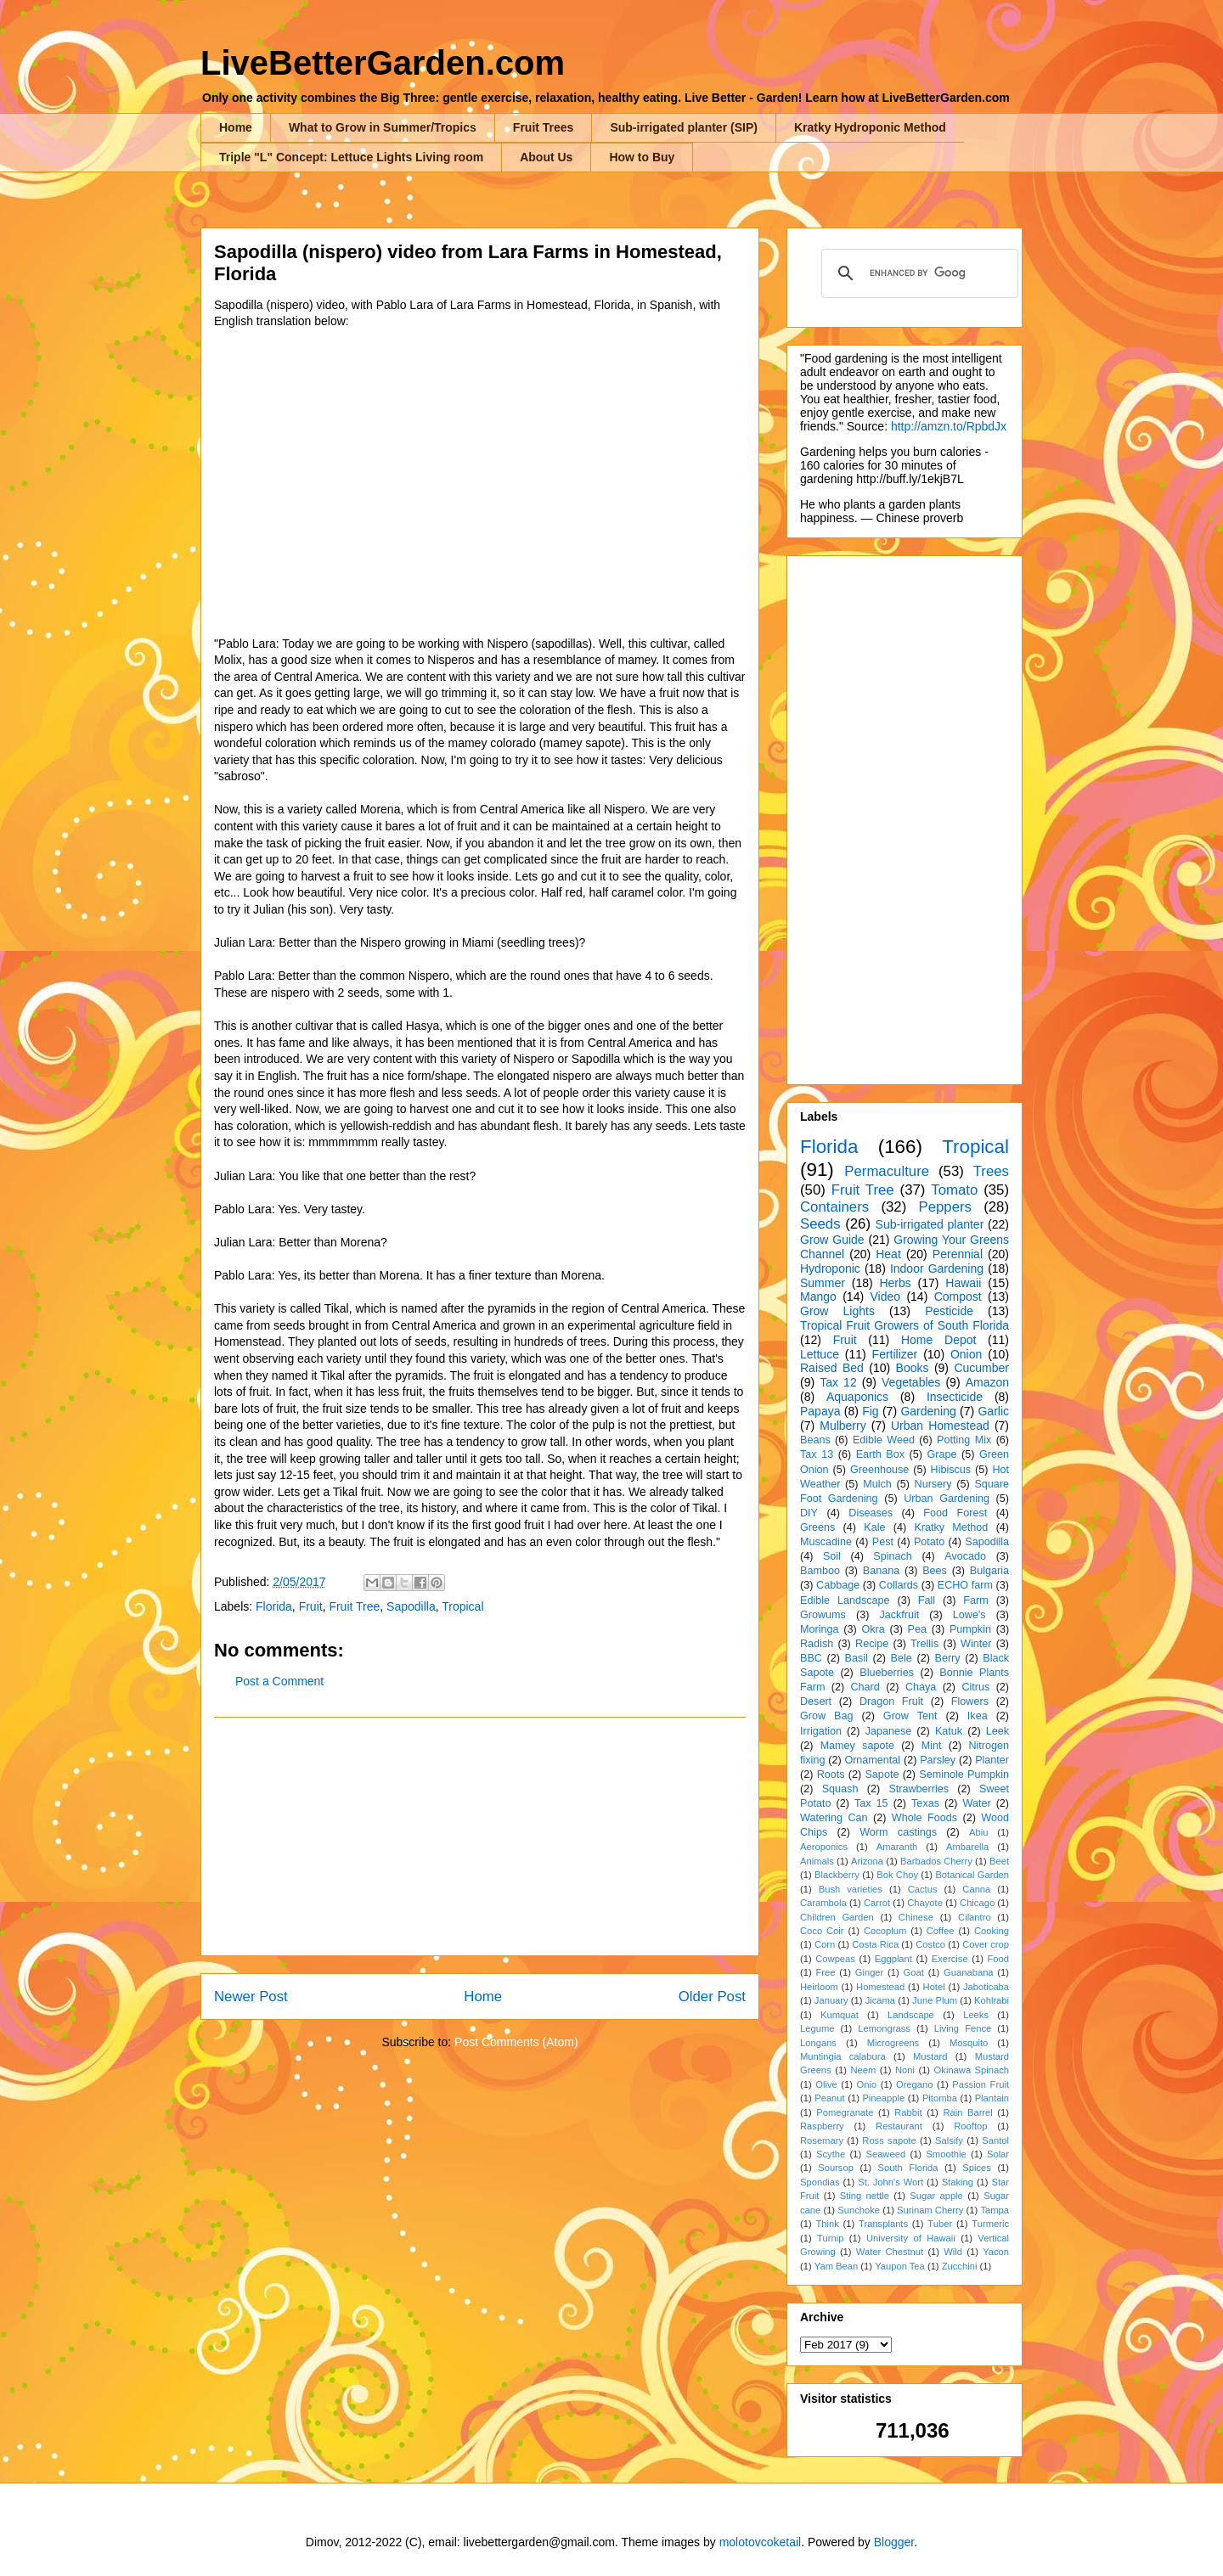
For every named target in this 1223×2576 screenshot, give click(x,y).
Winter (976, 1644)
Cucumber (981, 1368)
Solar (998, 2154)
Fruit (311, 1606)
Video (885, 1296)
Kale (874, 1527)
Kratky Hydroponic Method (870, 127)
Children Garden (837, 1917)
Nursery (933, 1484)
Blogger (894, 2542)
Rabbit (907, 2112)
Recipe (871, 1644)
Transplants (883, 2224)
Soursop (836, 2168)
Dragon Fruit (891, 1701)
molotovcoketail (760, 2542)
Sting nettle (864, 2196)
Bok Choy (897, 1875)
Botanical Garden (972, 1875)
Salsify (949, 2140)
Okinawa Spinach (971, 2070)
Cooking (991, 1931)
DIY (809, 1513)
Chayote (925, 1903)
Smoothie (946, 2154)
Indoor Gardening (936, 1268)
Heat (888, 1254)
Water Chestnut (889, 2252)
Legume (817, 2028)
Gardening (927, 1411)
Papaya (820, 1411)
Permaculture (886, 1171)
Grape (942, 1454)
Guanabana (968, 1972)
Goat (914, 1972)
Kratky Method (951, 1527)
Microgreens (893, 2043)
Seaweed (885, 2154)
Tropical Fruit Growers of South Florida (904, 1325)
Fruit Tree (354, 1606)
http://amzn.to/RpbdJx (948, 426)
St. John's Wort (890, 2182)
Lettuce (819, 1354)
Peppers (945, 1207)
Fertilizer (895, 1354)
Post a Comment (279, 1681)
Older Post (712, 1996)
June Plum (934, 2000)
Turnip (830, 2238)
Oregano (914, 2084)
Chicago (977, 1903)
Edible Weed (884, 1440)
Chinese (916, 1917)
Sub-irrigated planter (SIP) (683, 127)
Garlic (993, 1411)
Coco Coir (822, 1931)
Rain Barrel (967, 2112)
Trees (991, 1171)
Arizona (867, 1861)
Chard (864, 1687)
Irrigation (821, 1731)
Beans (815, 1440)
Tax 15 (871, 1803)
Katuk (948, 1731)
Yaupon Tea (900, 2266)
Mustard (930, 2056)
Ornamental (872, 1760)
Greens (817, 1527)
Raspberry (822, 2126)
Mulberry (842, 1425)
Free (825, 1972)
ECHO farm (965, 1585)
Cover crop (985, 1944)
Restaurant (899, 2126)
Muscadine (826, 1542)
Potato (929, 1542)
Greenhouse (879, 1470)
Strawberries (918, 1789)
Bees (934, 1571)
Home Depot (938, 1340)
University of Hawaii (910, 2238)
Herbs (894, 1283)
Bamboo (820, 1571)
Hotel (934, 1987)
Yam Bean (836, 2266)
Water (976, 1803)
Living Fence (962, 2028)
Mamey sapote (857, 1746)
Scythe (830, 2154)
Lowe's (969, 1615)
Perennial (958, 1254)
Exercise (950, 1959)
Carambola (823, 1903)
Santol (995, 2140)
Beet (999, 1861)
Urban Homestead (940, 1425)
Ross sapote (889, 2140)
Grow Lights (837, 1311)
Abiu (978, 1832)
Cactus (923, 1889)
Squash (840, 1789)
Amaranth (897, 1847)
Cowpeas (835, 1959)
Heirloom (819, 1987)
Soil (832, 1556)
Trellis (924, 1644)
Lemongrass (884, 2028)
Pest (882, 1542)
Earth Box (880, 1454)
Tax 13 (816, 1454)
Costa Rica (875, 1944)
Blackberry (836, 1875)
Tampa (994, 2210)
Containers (834, 1207)
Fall (926, 1600)
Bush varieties (850, 1889)
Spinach (892, 1556)
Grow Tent (910, 1716)
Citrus (975, 1687)
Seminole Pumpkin (964, 1774)
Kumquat (839, 2015)
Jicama (880, 2000)
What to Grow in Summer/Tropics (382, 127)
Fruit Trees (543, 127)
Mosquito (969, 2043)
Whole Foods (924, 1818)
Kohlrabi (991, 2000)
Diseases (870, 1513)
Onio (867, 2084)
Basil (856, 1658)
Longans (818, 2043)
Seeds (820, 1224)
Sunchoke (858, 2210)
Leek (997, 1731)
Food (999, 1959)
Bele (901, 1658)
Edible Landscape (845, 1600)
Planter (992, 1760)
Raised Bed (832, 1368)
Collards (898, 1585)
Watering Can (834, 1818)
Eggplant (893, 1959)
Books (912, 1368)
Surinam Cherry (930, 2210)
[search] (917, 273)
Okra (872, 1629)
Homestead (880, 1987)
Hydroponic (830, 1268)
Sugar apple (936, 2196)
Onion (966, 1354)
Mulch (877, 1484)
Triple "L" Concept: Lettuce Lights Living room (351, 157)
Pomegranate (844, 2112)
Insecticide (955, 1396)
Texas (925, 1803)
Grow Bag (826, 1716)
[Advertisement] (479, 1836)
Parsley (937, 1760)
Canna (976, 1889)
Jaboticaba (986, 1987)
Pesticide (949, 1311)
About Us (546, 157)
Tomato (954, 1190)
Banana (881, 1571)
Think (826, 2224)
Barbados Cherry (936, 1861)
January (831, 2000)
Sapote (882, 1774)
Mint (931, 1746)
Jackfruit (899, 1615)
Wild (953, 2252)
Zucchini (960, 2266)
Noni (905, 2070)
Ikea (977, 1716)
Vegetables (911, 1382)
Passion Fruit (980, 2084)
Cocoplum (885, 1931)
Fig (870, 1411)
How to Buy (641, 157)
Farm (975, 1600)
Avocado (965, 1556)
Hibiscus (951, 1470)
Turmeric (990, 2224)
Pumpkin (970, 1629)
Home (235, 127)
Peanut (829, 2098)
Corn (824, 1944)
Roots (831, 1774)
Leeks (976, 2015)
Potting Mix (964, 1440)
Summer (822, 1283)
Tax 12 (838, 1382)
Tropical (462, 1606)
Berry (947, 1658)
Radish (816, 1644)
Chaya (920, 1687)
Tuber (939, 2224)
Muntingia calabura (843, 2056)
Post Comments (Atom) (516, 2042)
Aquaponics (857, 1396)
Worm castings (898, 1832)
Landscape (911, 2015)
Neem (863, 2070)
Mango (818, 1296)
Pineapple (883, 2098)
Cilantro (974, 1917)
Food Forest (955, 1513)
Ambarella (967, 1847)
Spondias (820, 2182)
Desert (815, 1701)
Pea (917, 1629)
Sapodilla (411, 1606)
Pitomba (939, 2098)
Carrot (877, 1903)
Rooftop (970, 2126)
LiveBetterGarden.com (382, 63)
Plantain (992, 2098)
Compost (958, 1296)
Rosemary (821, 2140)
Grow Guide (832, 1239)
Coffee (941, 1931)
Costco (930, 1944)
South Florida (908, 2168)
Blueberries (886, 1673)
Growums (823, 1615)
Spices (976, 2168)
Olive (826, 2084)
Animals (817, 1861)
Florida (274, 1606)
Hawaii (963, 1283)
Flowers (970, 1701)
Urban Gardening (946, 1499)
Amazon (987, 1382)
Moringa (819, 1629)
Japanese (888, 1731)
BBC (811, 1658)
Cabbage (837, 1585)
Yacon (996, 2252)
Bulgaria (989, 1571)
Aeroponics (824, 1847)
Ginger (869, 1972)
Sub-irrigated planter (930, 1224)
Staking (957, 2182)
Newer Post (251, 1996)
